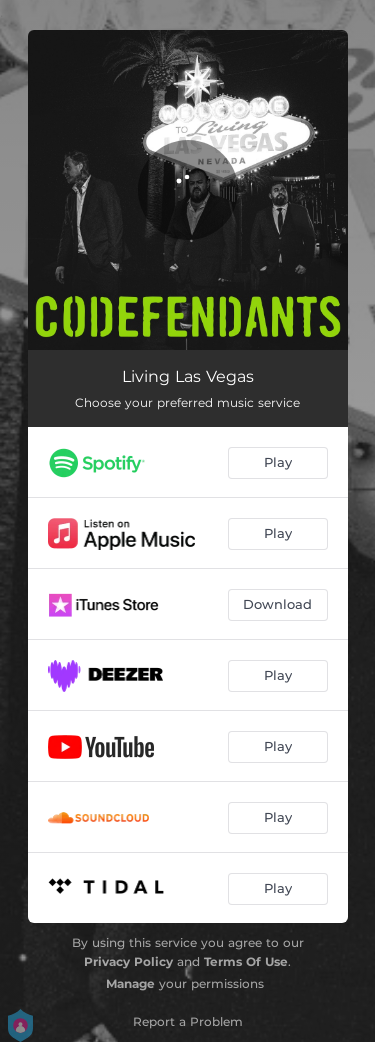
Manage (130, 983)
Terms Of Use (246, 961)
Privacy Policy (128, 961)
